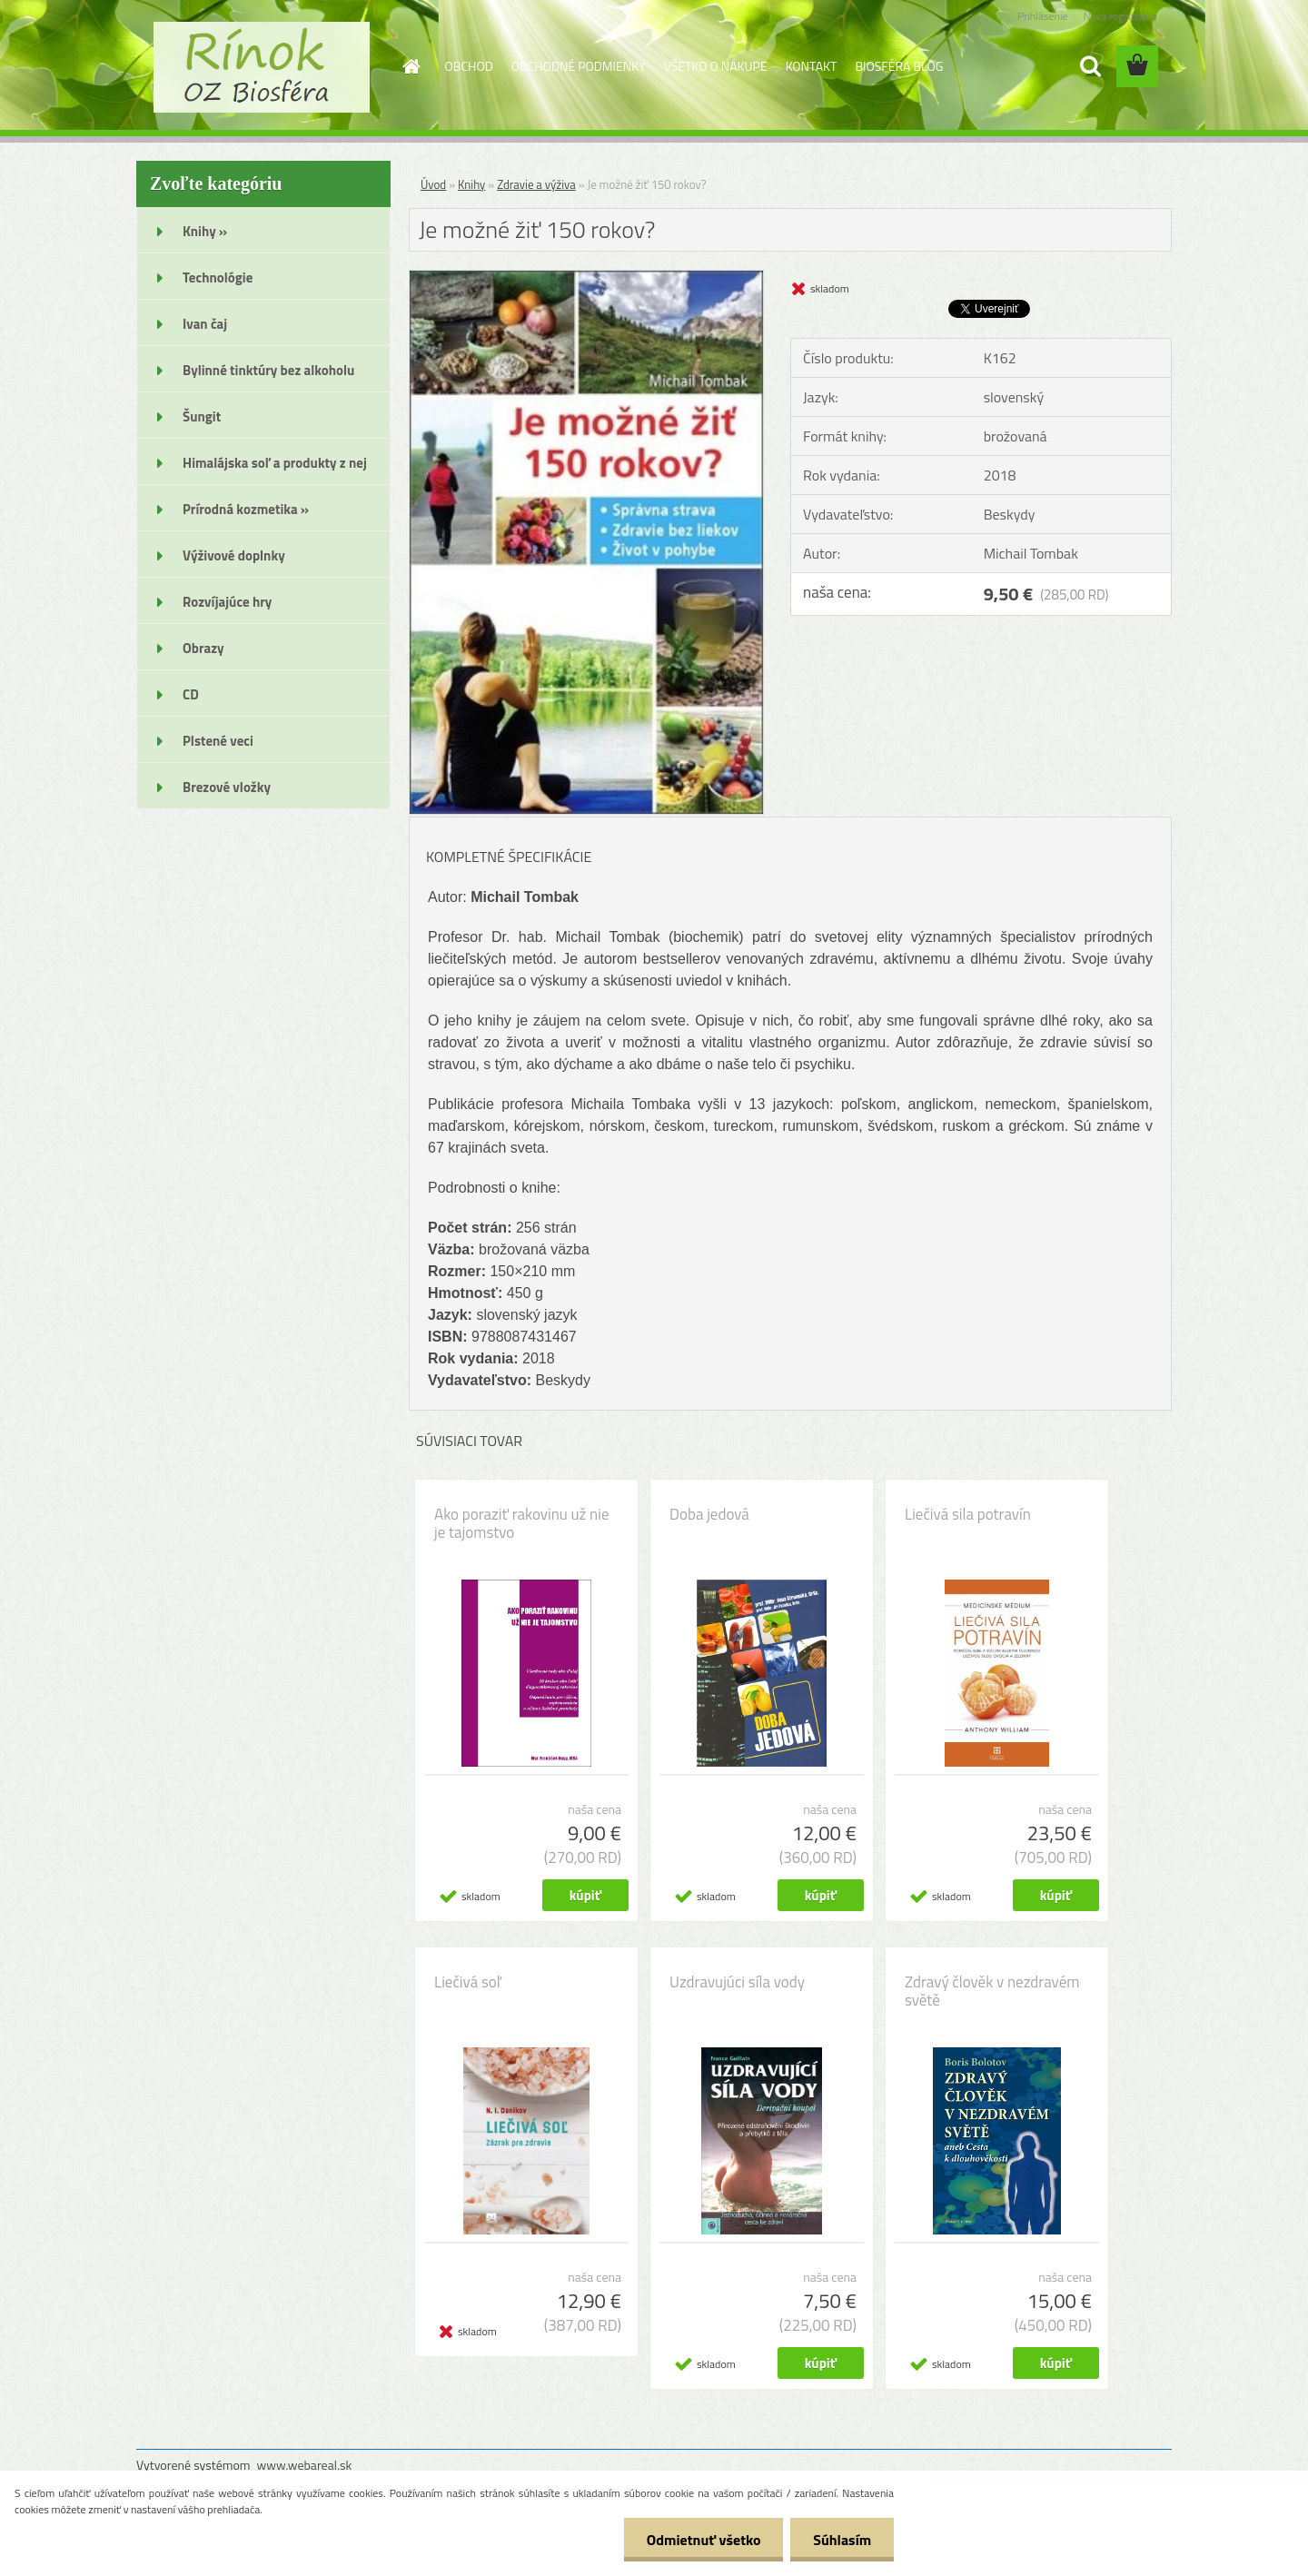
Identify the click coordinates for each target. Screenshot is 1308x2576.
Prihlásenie (1042, 16)
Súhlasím (842, 2540)
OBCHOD (469, 65)
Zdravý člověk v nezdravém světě (992, 1991)
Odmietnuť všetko (703, 2540)
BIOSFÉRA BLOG (899, 65)
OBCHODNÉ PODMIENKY (578, 65)
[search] (1090, 66)
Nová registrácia (1119, 16)
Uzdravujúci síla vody (737, 1982)
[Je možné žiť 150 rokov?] (586, 278)
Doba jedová (709, 1514)
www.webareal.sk (304, 2464)
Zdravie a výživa (536, 184)
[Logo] (261, 67)
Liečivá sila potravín (968, 1514)
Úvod (433, 184)
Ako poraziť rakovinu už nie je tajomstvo (521, 1523)
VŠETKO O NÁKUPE (716, 65)
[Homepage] (410, 66)
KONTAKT (811, 65)
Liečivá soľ (467, 1982)
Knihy (471, 184)
